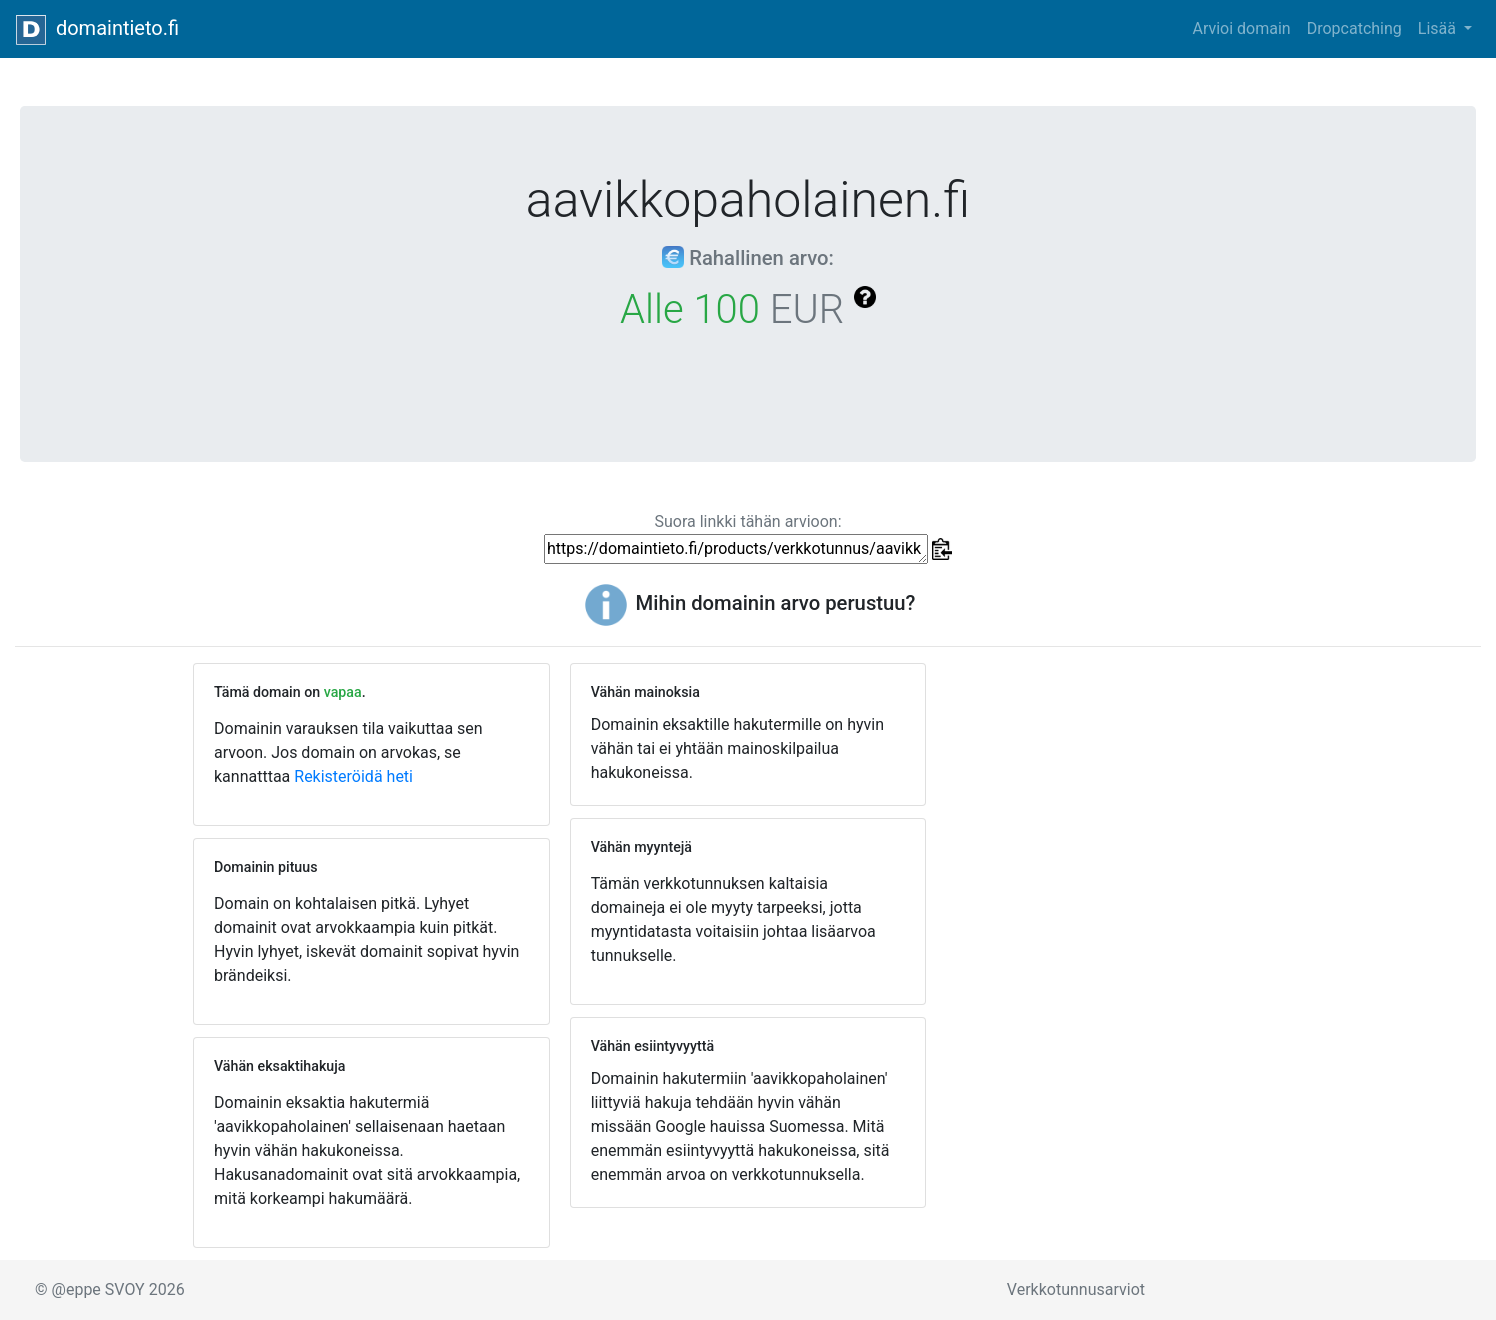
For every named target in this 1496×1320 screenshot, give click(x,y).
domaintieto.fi (97, 30)
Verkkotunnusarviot (1076, 1289)
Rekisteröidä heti (353, 776)
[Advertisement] (1124, 812)
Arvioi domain (1241, 28)
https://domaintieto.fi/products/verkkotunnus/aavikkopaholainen (736, 549)
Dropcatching (1354, 28)
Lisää (1439, 28)
